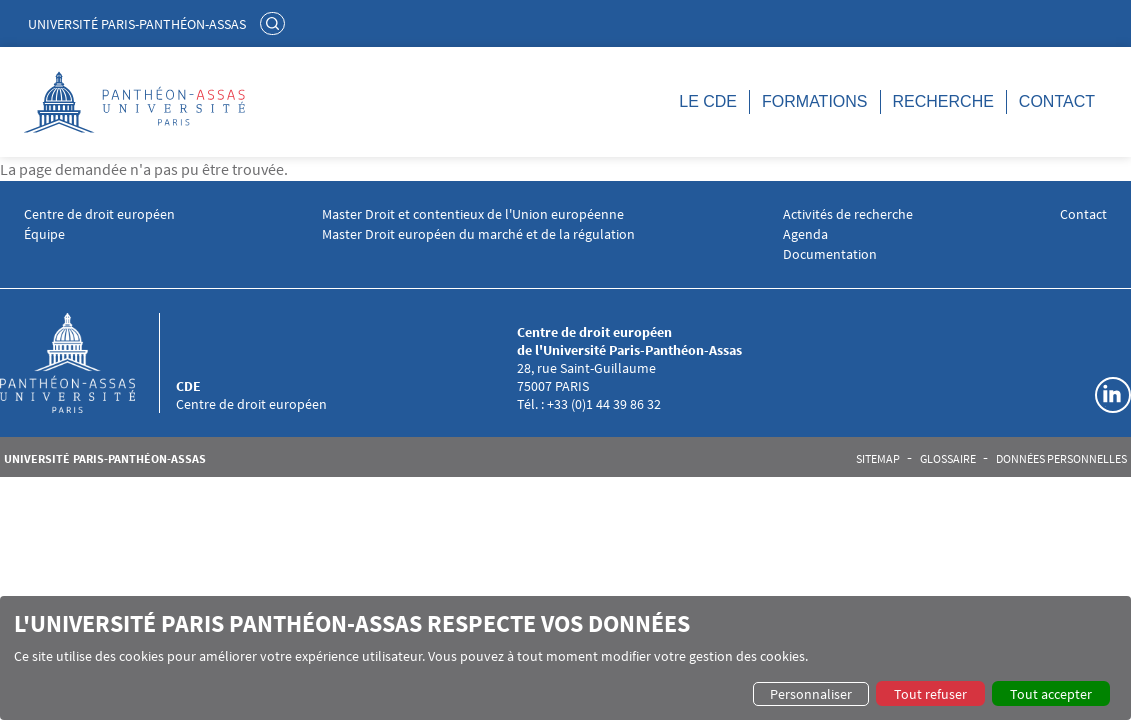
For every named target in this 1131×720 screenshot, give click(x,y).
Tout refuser (930, 694)
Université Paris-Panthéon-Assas (137, 24)
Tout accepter (1051, 694)
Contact (1057, 101)
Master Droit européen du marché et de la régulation (478, 234)
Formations (814, 101)
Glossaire (948, 459)
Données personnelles (1061, 459)
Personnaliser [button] (811, 694)
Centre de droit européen (99, 214)
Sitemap (878, 459)
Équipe (44, 234)
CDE (188, 386)
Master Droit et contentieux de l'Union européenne (473, 214)
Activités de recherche (848, 214)
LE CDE (708, 101)
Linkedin (1113, 395)
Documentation (830, 254)
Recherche (943, 101)
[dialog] (565, 658)
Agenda (805, 234)
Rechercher (275, 23)
